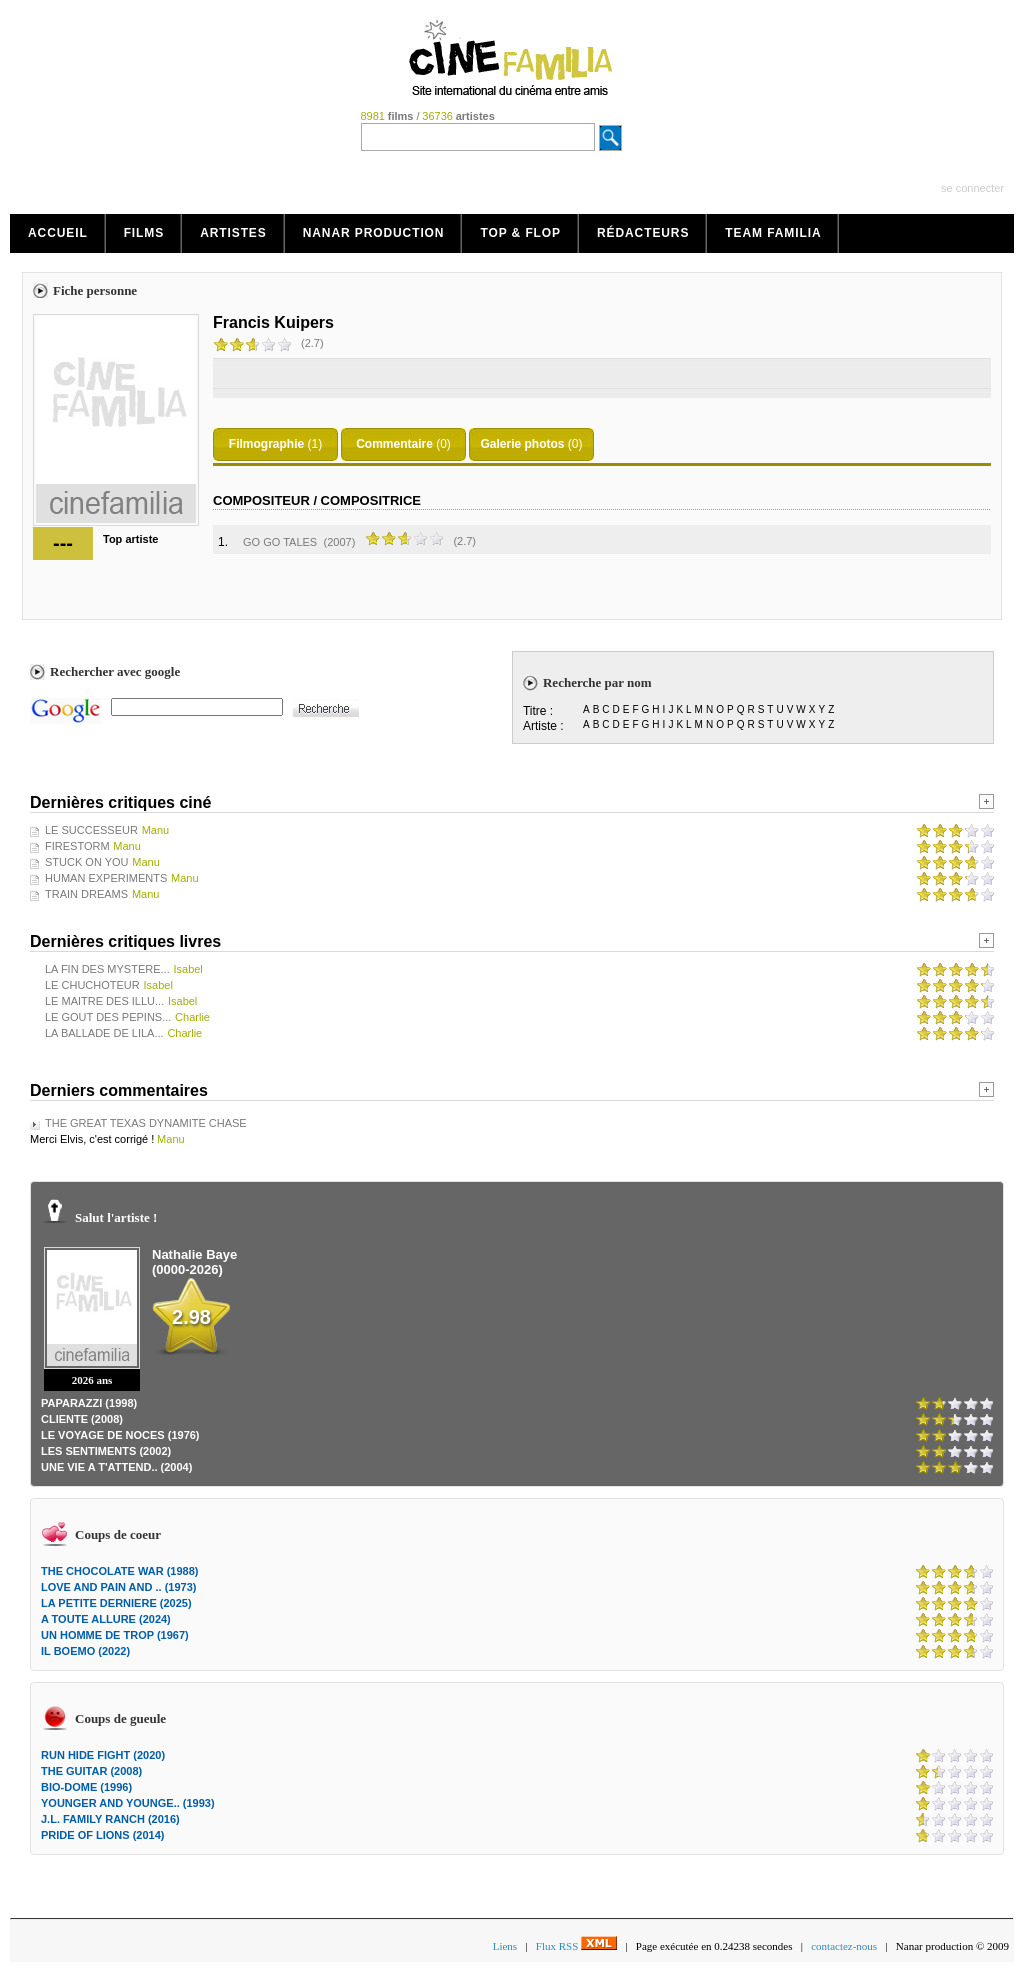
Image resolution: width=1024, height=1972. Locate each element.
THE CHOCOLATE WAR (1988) (119, 1571)
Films (144, 233)
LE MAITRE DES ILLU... (104, 1001)
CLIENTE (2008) (82, 1419)
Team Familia (773, 233)
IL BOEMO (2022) (85, 1651)
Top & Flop (520, 233)
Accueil (58, 233)
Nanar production (374, 233)
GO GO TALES (280, 542)
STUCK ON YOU (87, 862)
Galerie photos (522, 444)
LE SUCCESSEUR (91, 830)
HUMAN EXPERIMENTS (106, 878)
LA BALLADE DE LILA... (104, 1033)
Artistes (233, 233)
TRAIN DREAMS (86, 894)
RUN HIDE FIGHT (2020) (103, 1755)
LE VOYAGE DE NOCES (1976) (120, 1435)
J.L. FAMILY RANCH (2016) (110, 1819)
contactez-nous (844, 1946)
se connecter (972, 188)
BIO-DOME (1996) (86, 1787)
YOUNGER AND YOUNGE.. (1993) (128, 1803)
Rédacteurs (643, 233)
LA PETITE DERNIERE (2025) (116, 1603)
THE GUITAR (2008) (91, 1771)
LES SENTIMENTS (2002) (106, 1451)
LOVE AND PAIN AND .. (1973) (118, 1587)
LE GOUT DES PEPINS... (108, 1017)
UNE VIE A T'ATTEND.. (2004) (116, 1467)
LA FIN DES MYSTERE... (107, 969)
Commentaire (394, 444)
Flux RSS (576, 1946)
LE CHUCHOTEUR (92, 985)
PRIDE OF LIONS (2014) (102, 1835)
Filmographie (266, 444)
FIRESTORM (77, 846)
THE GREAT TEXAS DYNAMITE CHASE (146, 1123)
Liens (505, 1946)
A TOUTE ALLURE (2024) (106, 1619)
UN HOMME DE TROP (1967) (115, 1635)
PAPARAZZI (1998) (89, 1403)
